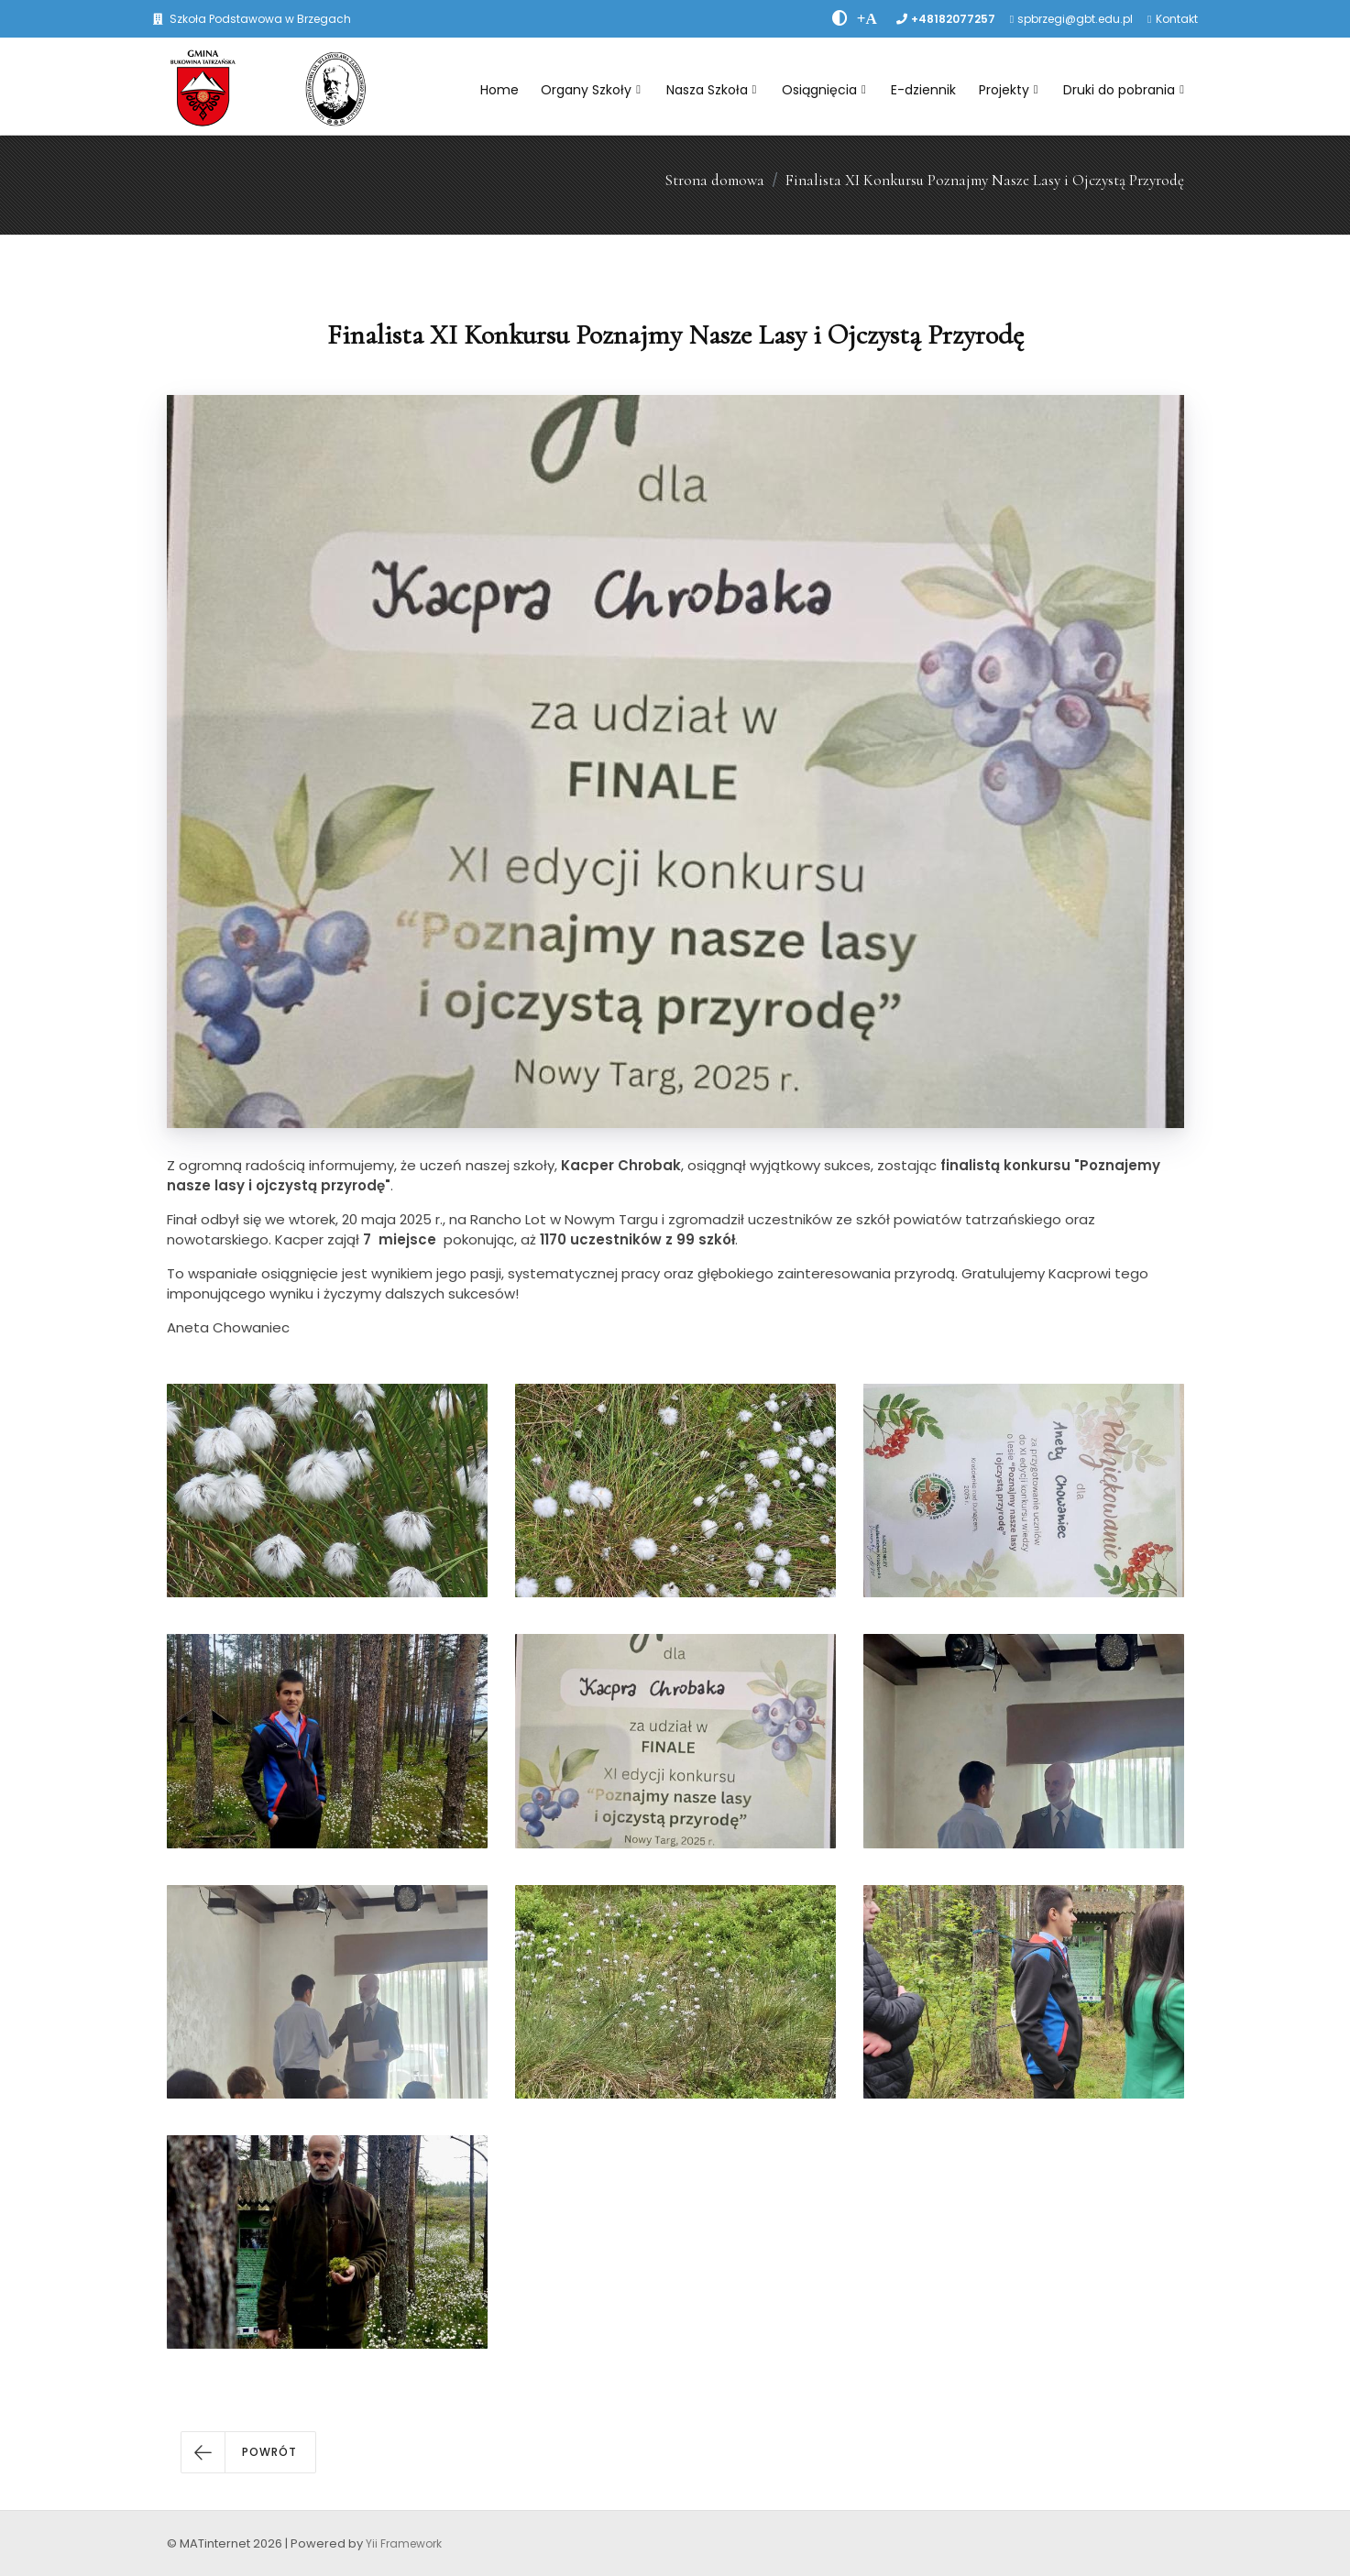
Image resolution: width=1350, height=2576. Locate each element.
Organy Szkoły (591, 90)
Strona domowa (714, 180)
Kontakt (1177, 19)
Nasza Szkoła (711, 90)
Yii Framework (404, 2543)
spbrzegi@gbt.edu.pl (1075, 19)
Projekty (1008, 90)
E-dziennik (923, 90)
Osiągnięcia (824, 90)
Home (499, 90)
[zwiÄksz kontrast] (840, 18)
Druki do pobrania (1123, 90)
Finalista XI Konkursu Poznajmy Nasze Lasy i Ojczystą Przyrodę (984, 180)
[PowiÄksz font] (867, 18)
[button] (248, 2452)
